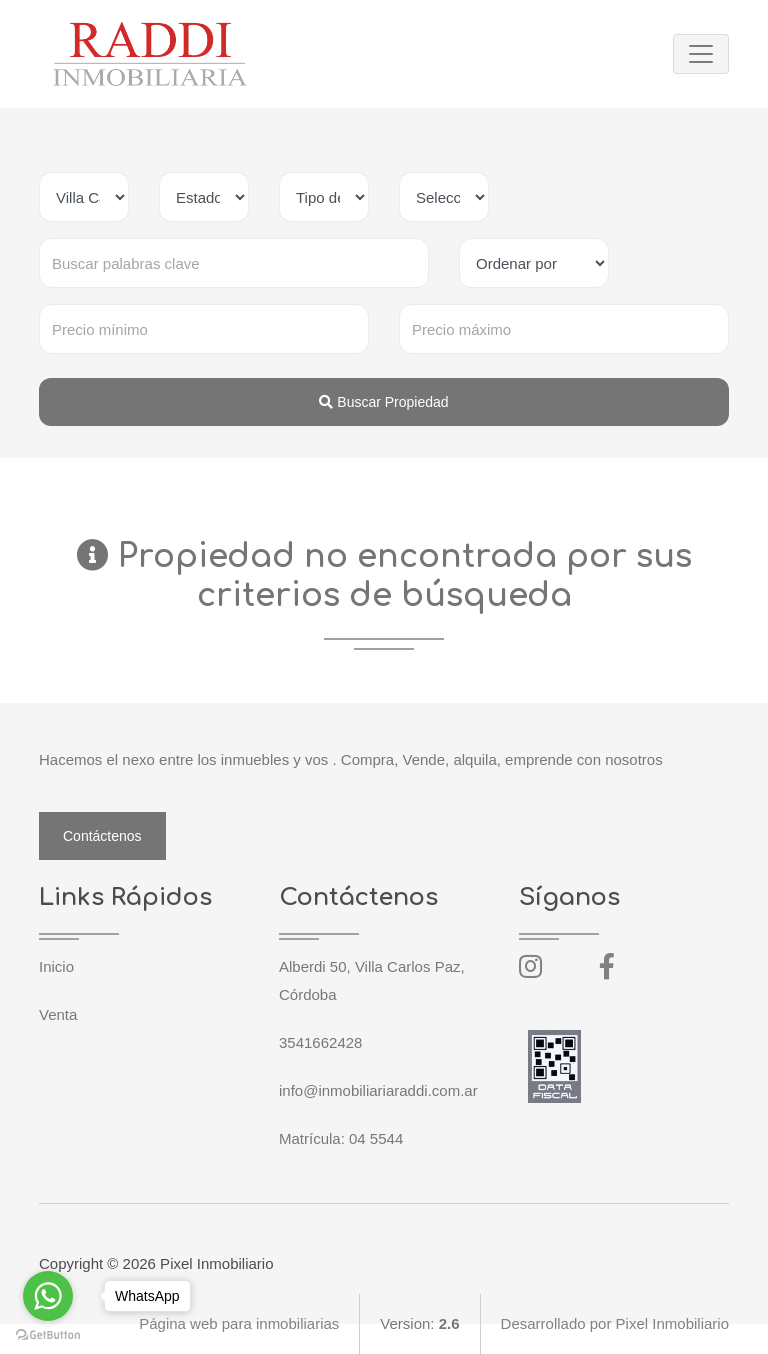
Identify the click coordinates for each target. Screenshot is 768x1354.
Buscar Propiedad (383, 402)
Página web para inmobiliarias (239, 1323)
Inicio (56, 966)
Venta (58, 1014)
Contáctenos (102, 836)
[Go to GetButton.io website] (48, 1334)
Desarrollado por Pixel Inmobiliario (615, 1323)
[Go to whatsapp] (48, 1296)
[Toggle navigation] (701, 54)
